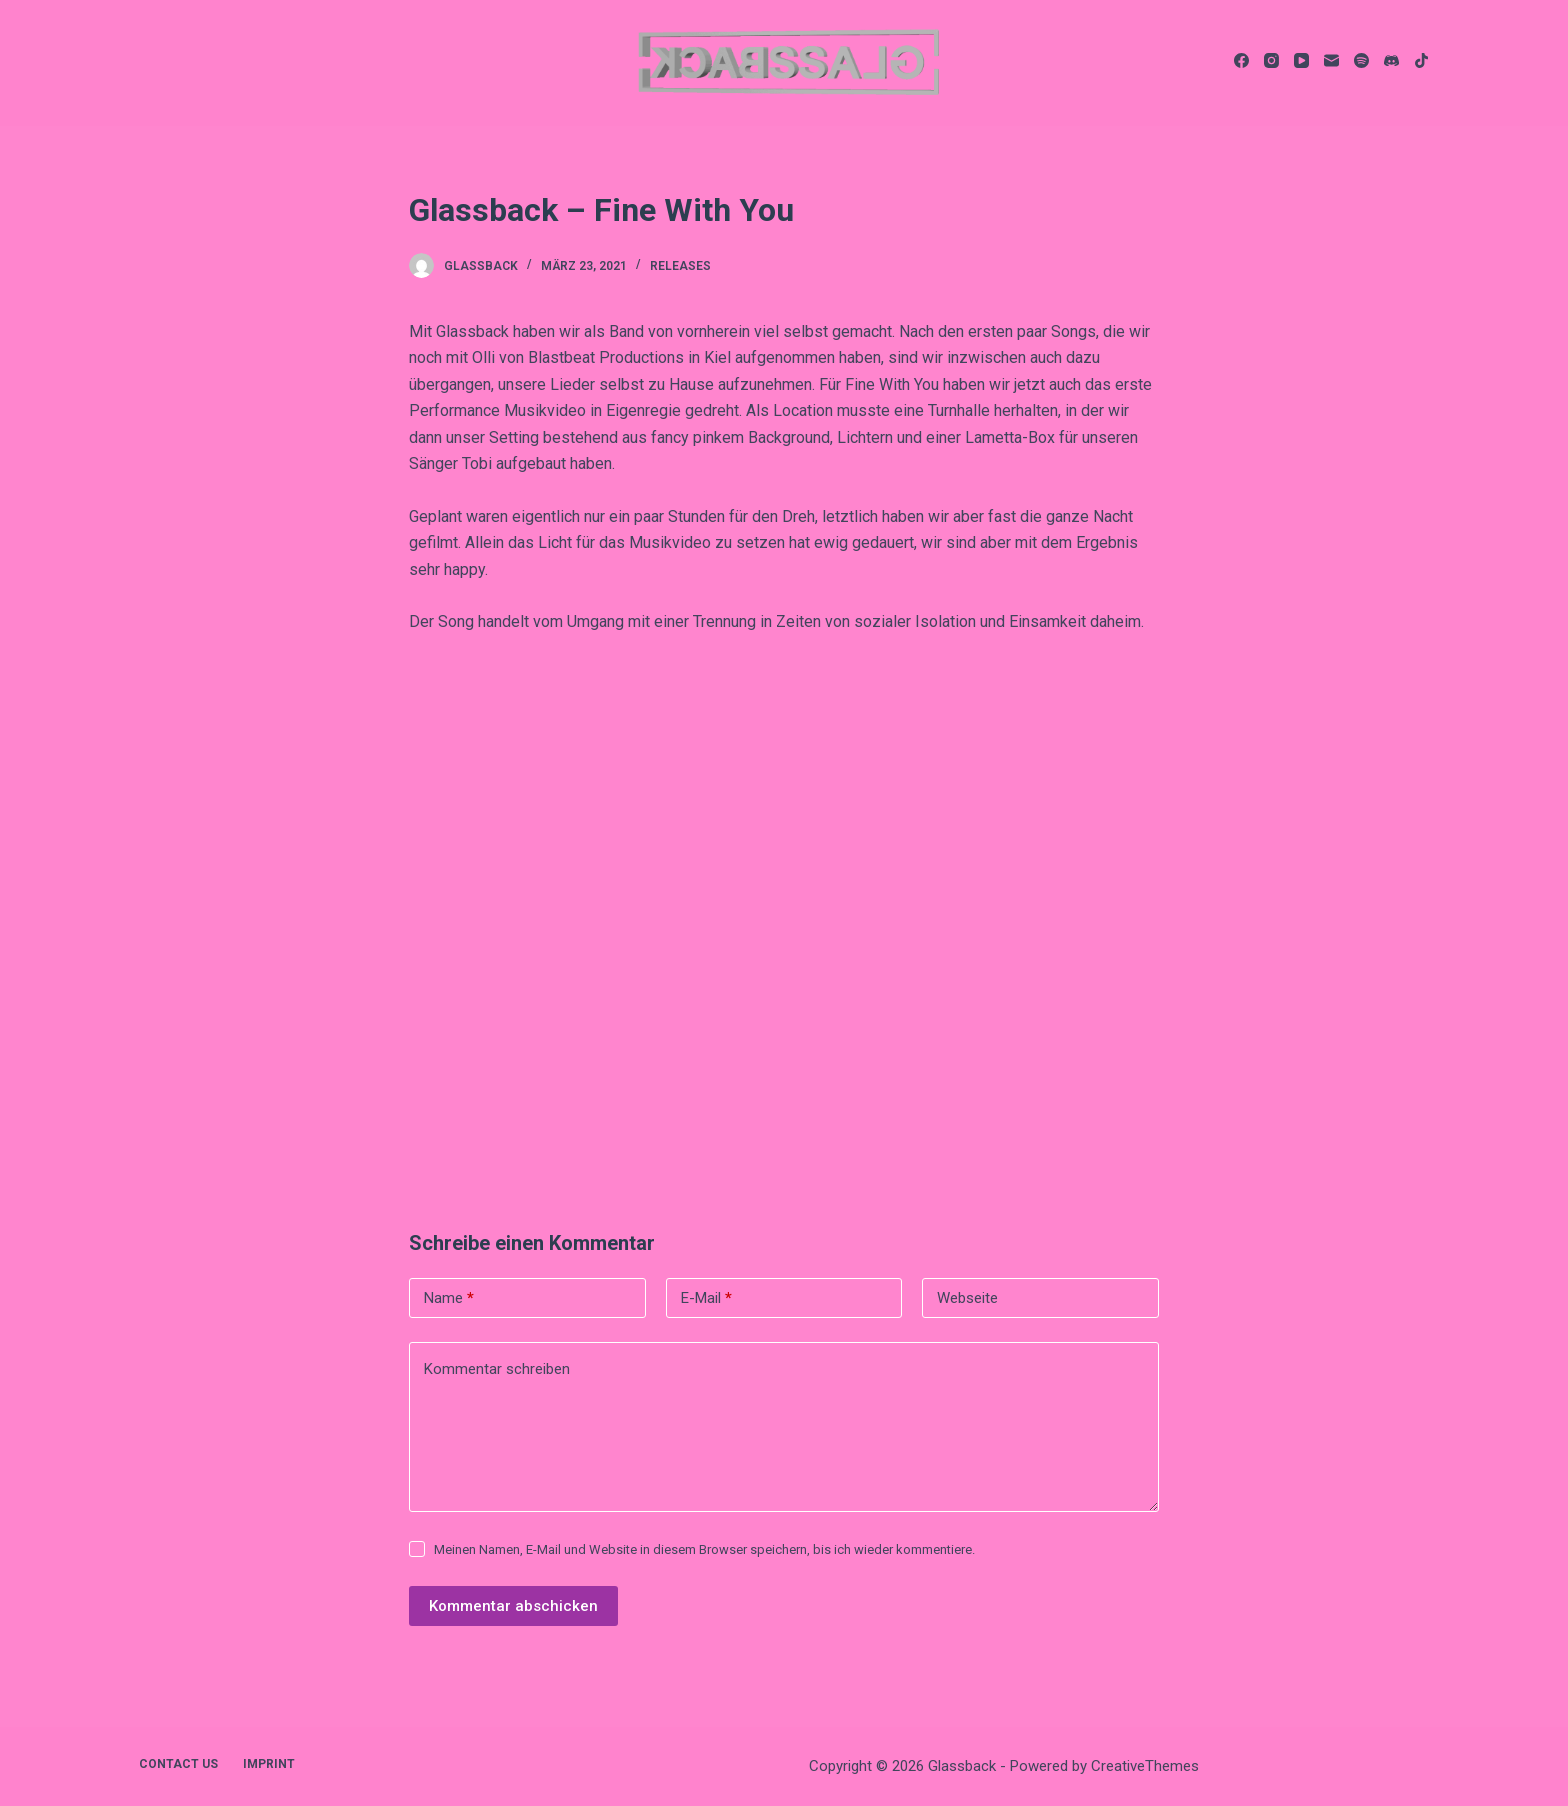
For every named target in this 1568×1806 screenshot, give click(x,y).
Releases (680, 266)
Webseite (967, 1298)
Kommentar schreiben (497, 1369)
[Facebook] (1241, 60)
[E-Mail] (1331, 60)
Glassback (481, 266)
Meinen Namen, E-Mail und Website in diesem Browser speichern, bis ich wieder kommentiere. (704, 1549)
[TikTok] (1421, 60)
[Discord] (1391, 60)
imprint (269, 1764)
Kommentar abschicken (513, 1606)
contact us (178, 1764)
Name (449, 1298)
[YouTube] (1301, 60)
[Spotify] (1361, 60)
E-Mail (706, 1298)
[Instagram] (1271, 60)
